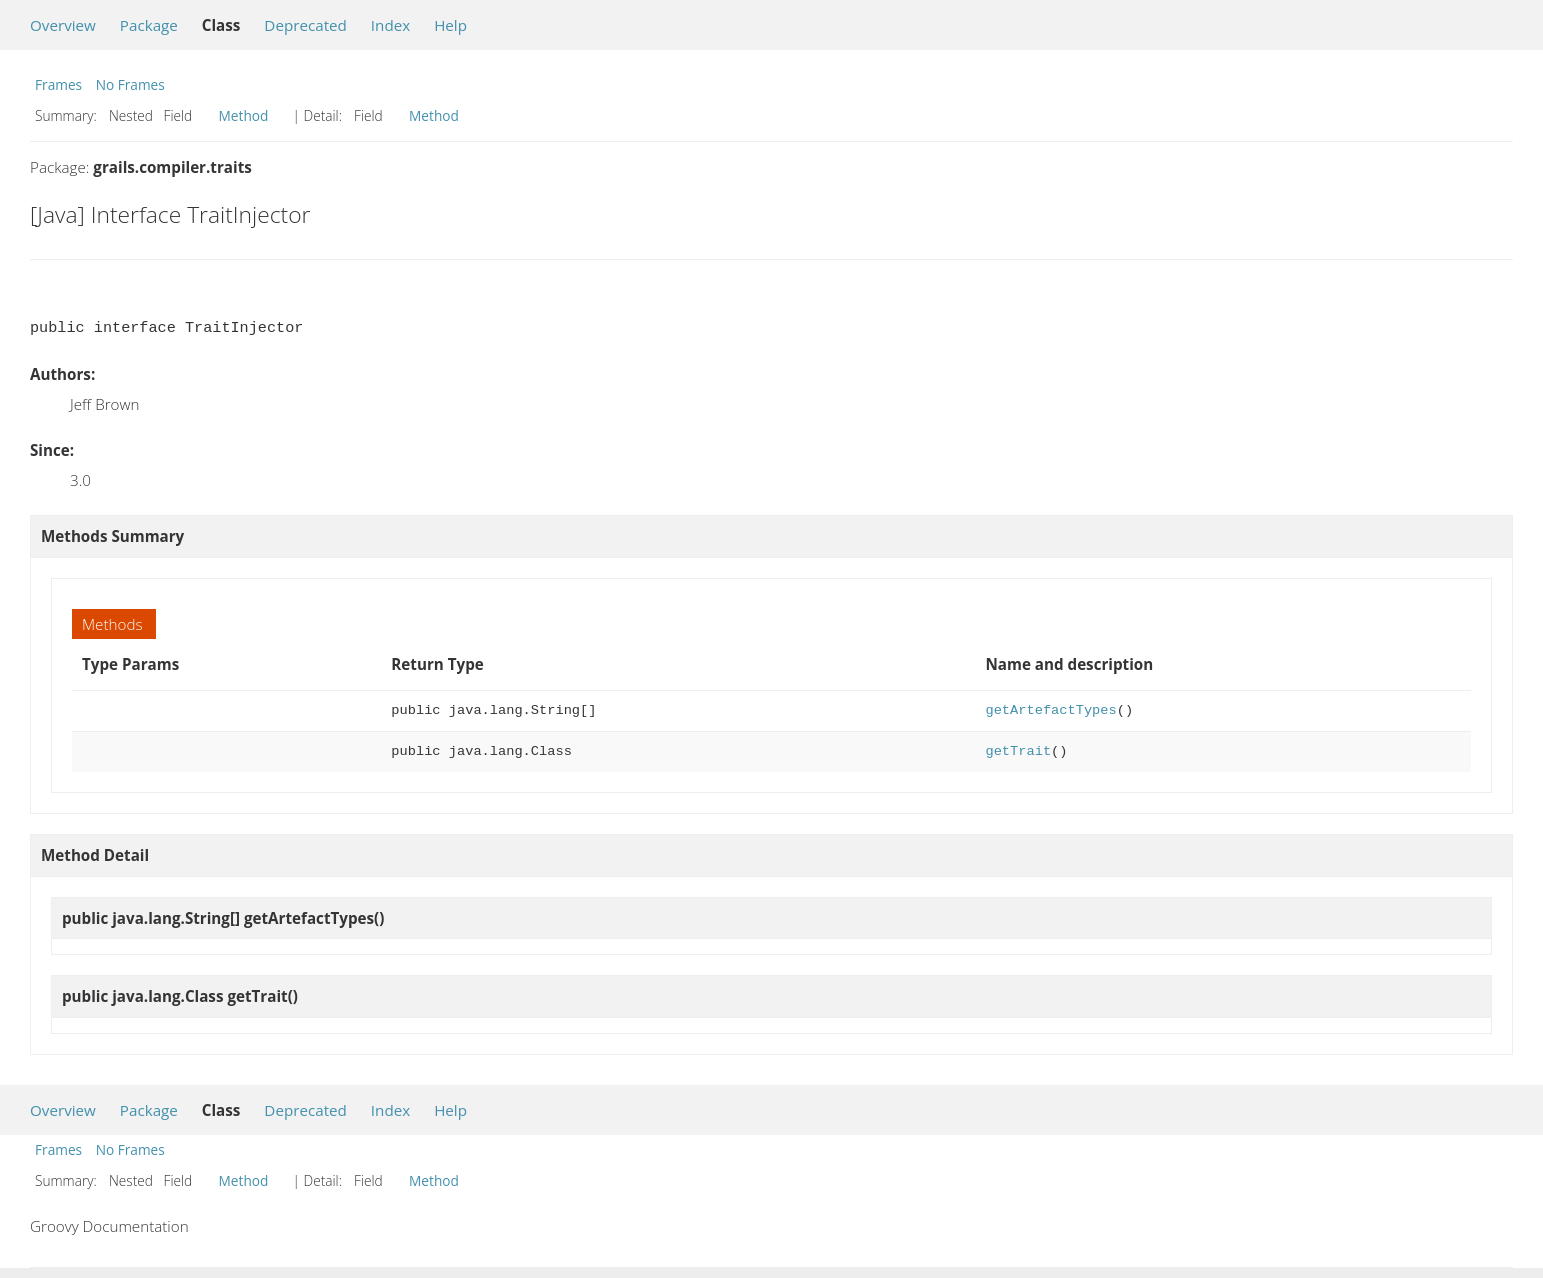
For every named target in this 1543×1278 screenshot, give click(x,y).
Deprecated (305, 25)
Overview (63, 25)
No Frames (130, 84)
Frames (58, 84)
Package (149, 25)
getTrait (1018, 751)
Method (244, 115)
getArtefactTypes (1050, 710)
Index (390, 25)
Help (450, 25)
